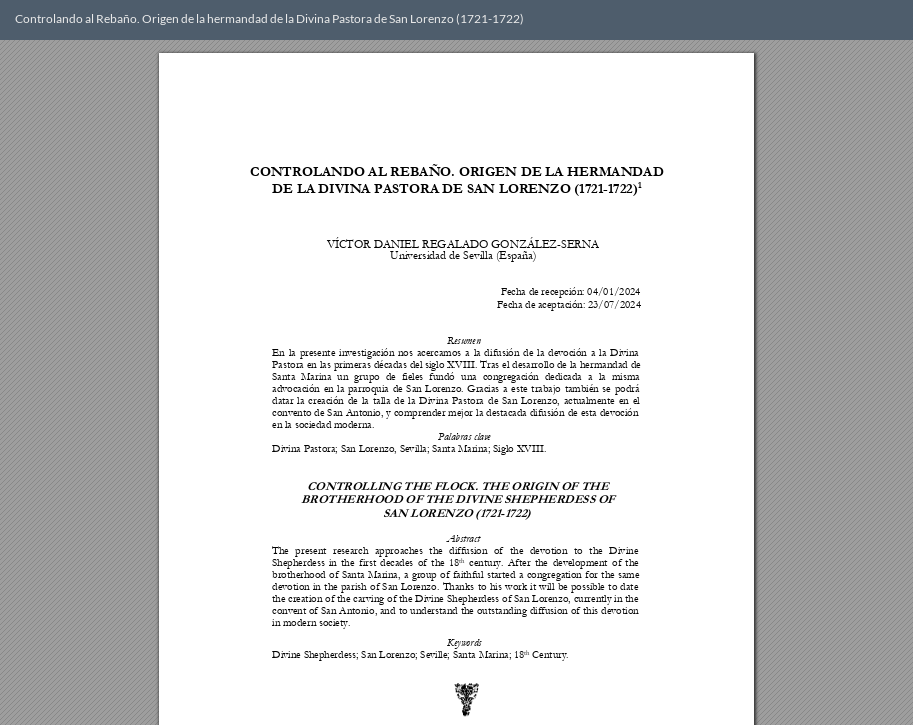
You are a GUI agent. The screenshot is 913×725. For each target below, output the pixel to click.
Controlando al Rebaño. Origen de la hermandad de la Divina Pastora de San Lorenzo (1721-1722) (269, 18)
